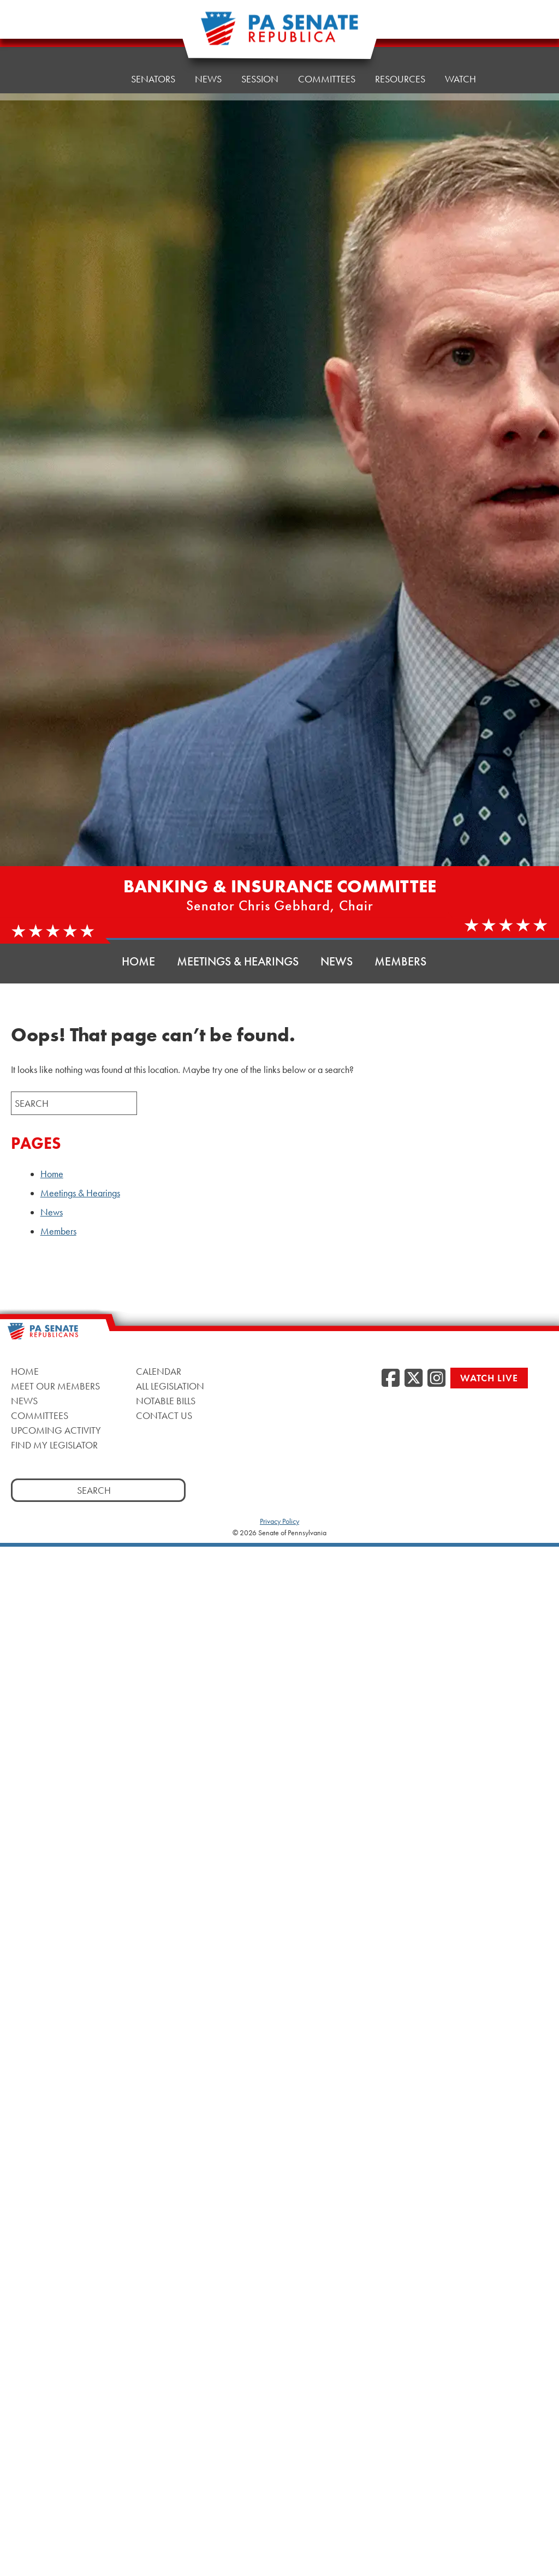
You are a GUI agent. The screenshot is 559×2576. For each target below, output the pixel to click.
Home (97, 70)
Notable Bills (165, 1400)
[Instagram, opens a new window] (436, 1378)
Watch (460, 54)
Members (400, 961)
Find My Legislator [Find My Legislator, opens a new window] (54, 1445)
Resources (400, 57)
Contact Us (164, 1415)
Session (259, 62)
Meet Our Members (55, 1386)
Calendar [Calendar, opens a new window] (158, 1371)
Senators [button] (153, 68)
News (208, 65)
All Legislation (170, 1386)
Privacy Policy (279, 1521)
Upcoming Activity (56, 1430)
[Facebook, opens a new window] (391, 1378)
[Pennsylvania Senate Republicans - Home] (279, 34)
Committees (39, 1415)
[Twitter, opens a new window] (414, 1378)
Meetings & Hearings (238, 961)
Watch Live (489, 1378)
